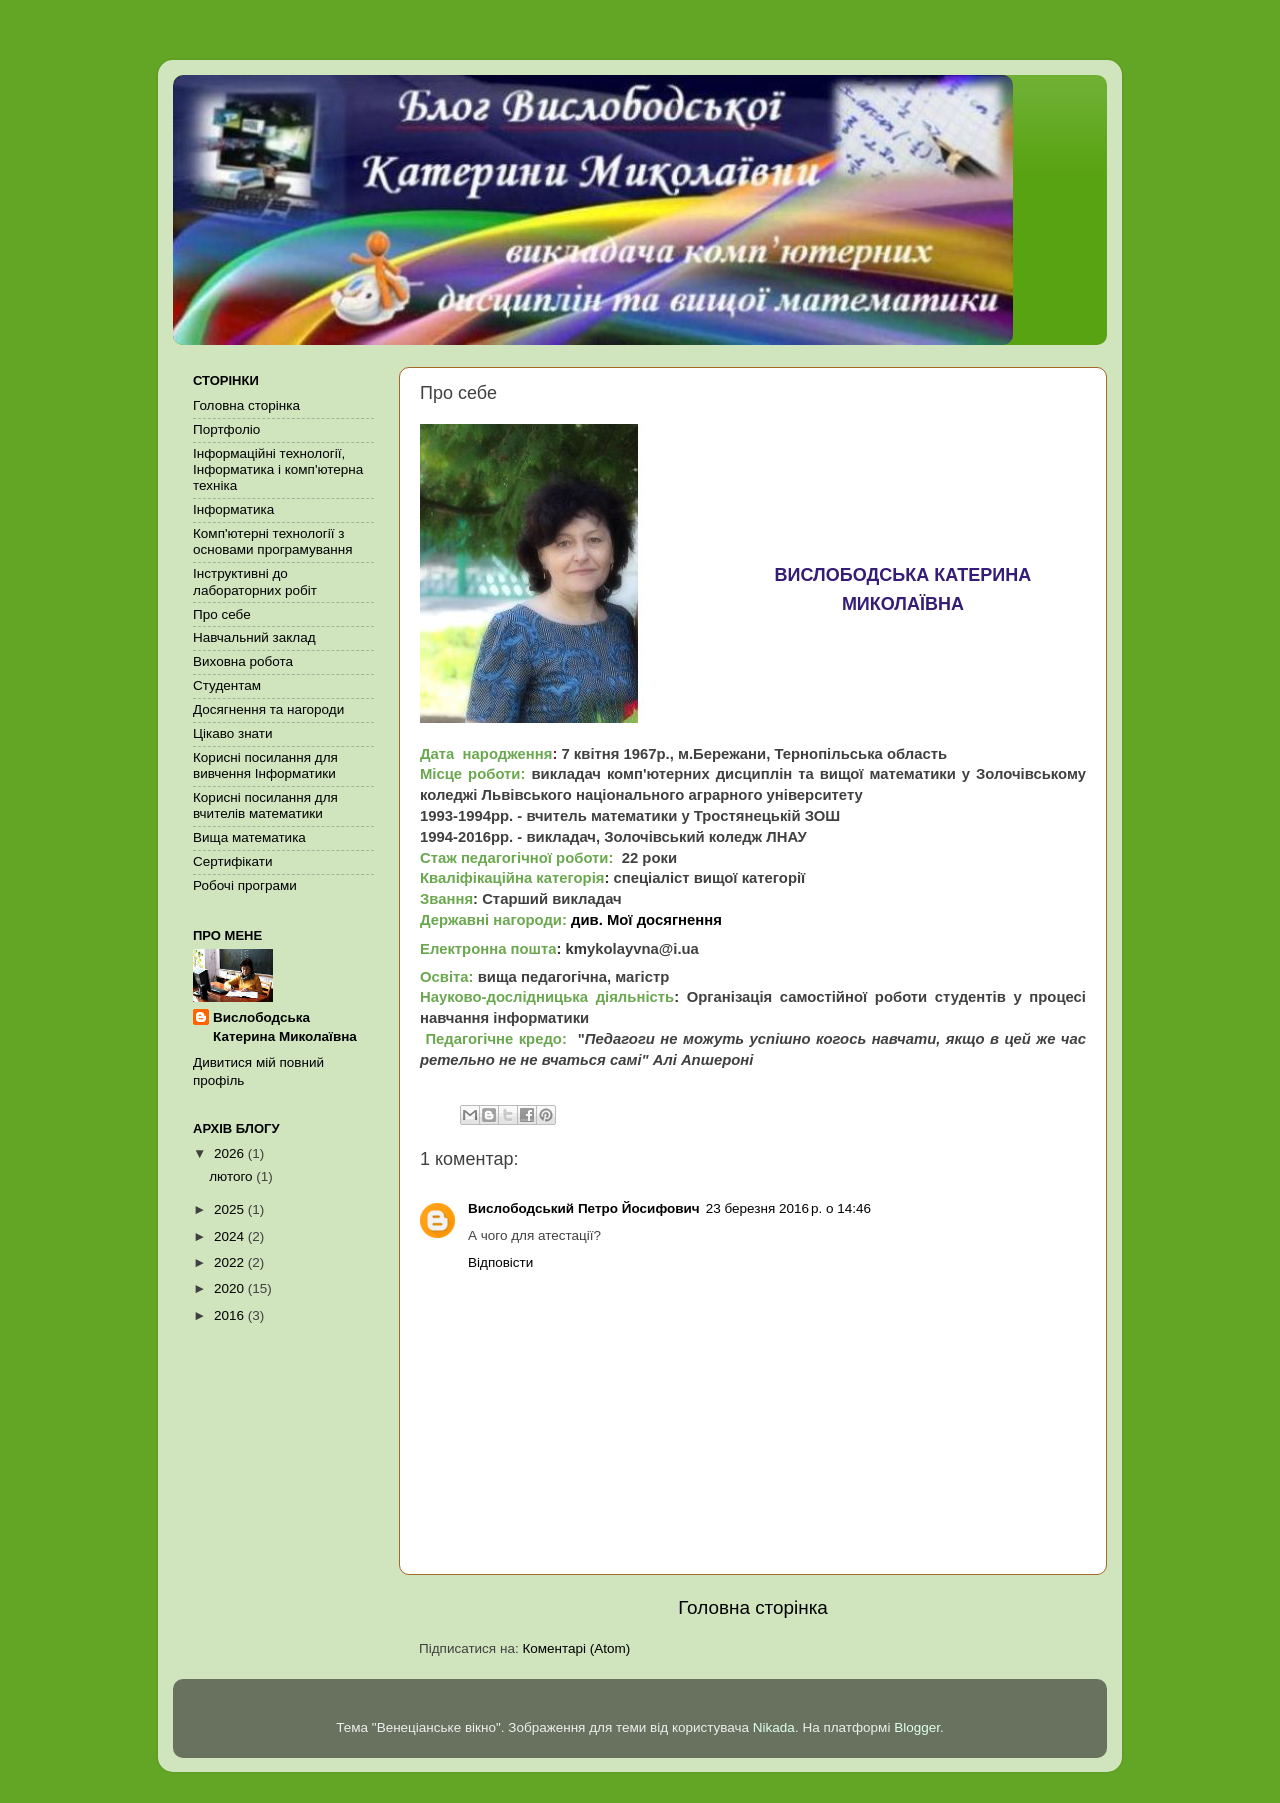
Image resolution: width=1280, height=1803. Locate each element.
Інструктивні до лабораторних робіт (255, 581)
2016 (231, 1315)
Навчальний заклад (254, 637)
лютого (232, 1176)
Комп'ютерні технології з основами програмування (273, 541)
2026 (231, 1153)
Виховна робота (243, 661)
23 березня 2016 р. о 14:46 (788, 1208)
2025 (231, 1209)
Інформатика (233, 509)
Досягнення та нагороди (268, 709)
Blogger (917, 1727)
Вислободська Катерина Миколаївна (285, 1027)
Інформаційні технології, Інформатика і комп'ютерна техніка (278, 469)
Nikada (774, 1727)
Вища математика (249, 837)
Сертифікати (232, 861)
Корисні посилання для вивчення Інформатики (265, 765)
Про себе (222, 614)
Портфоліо (226, 429)
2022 (231, 1262)
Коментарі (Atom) (576, 1648)
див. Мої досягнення (646, 920)
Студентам (227, 685)
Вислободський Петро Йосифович (584, 1208)
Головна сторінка (753, 1607)
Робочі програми (245, 885)
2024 (231, 1236)
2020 (231, 1288)
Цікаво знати (233, 733)
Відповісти (500, 1262)
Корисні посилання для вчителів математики (265, 805)
